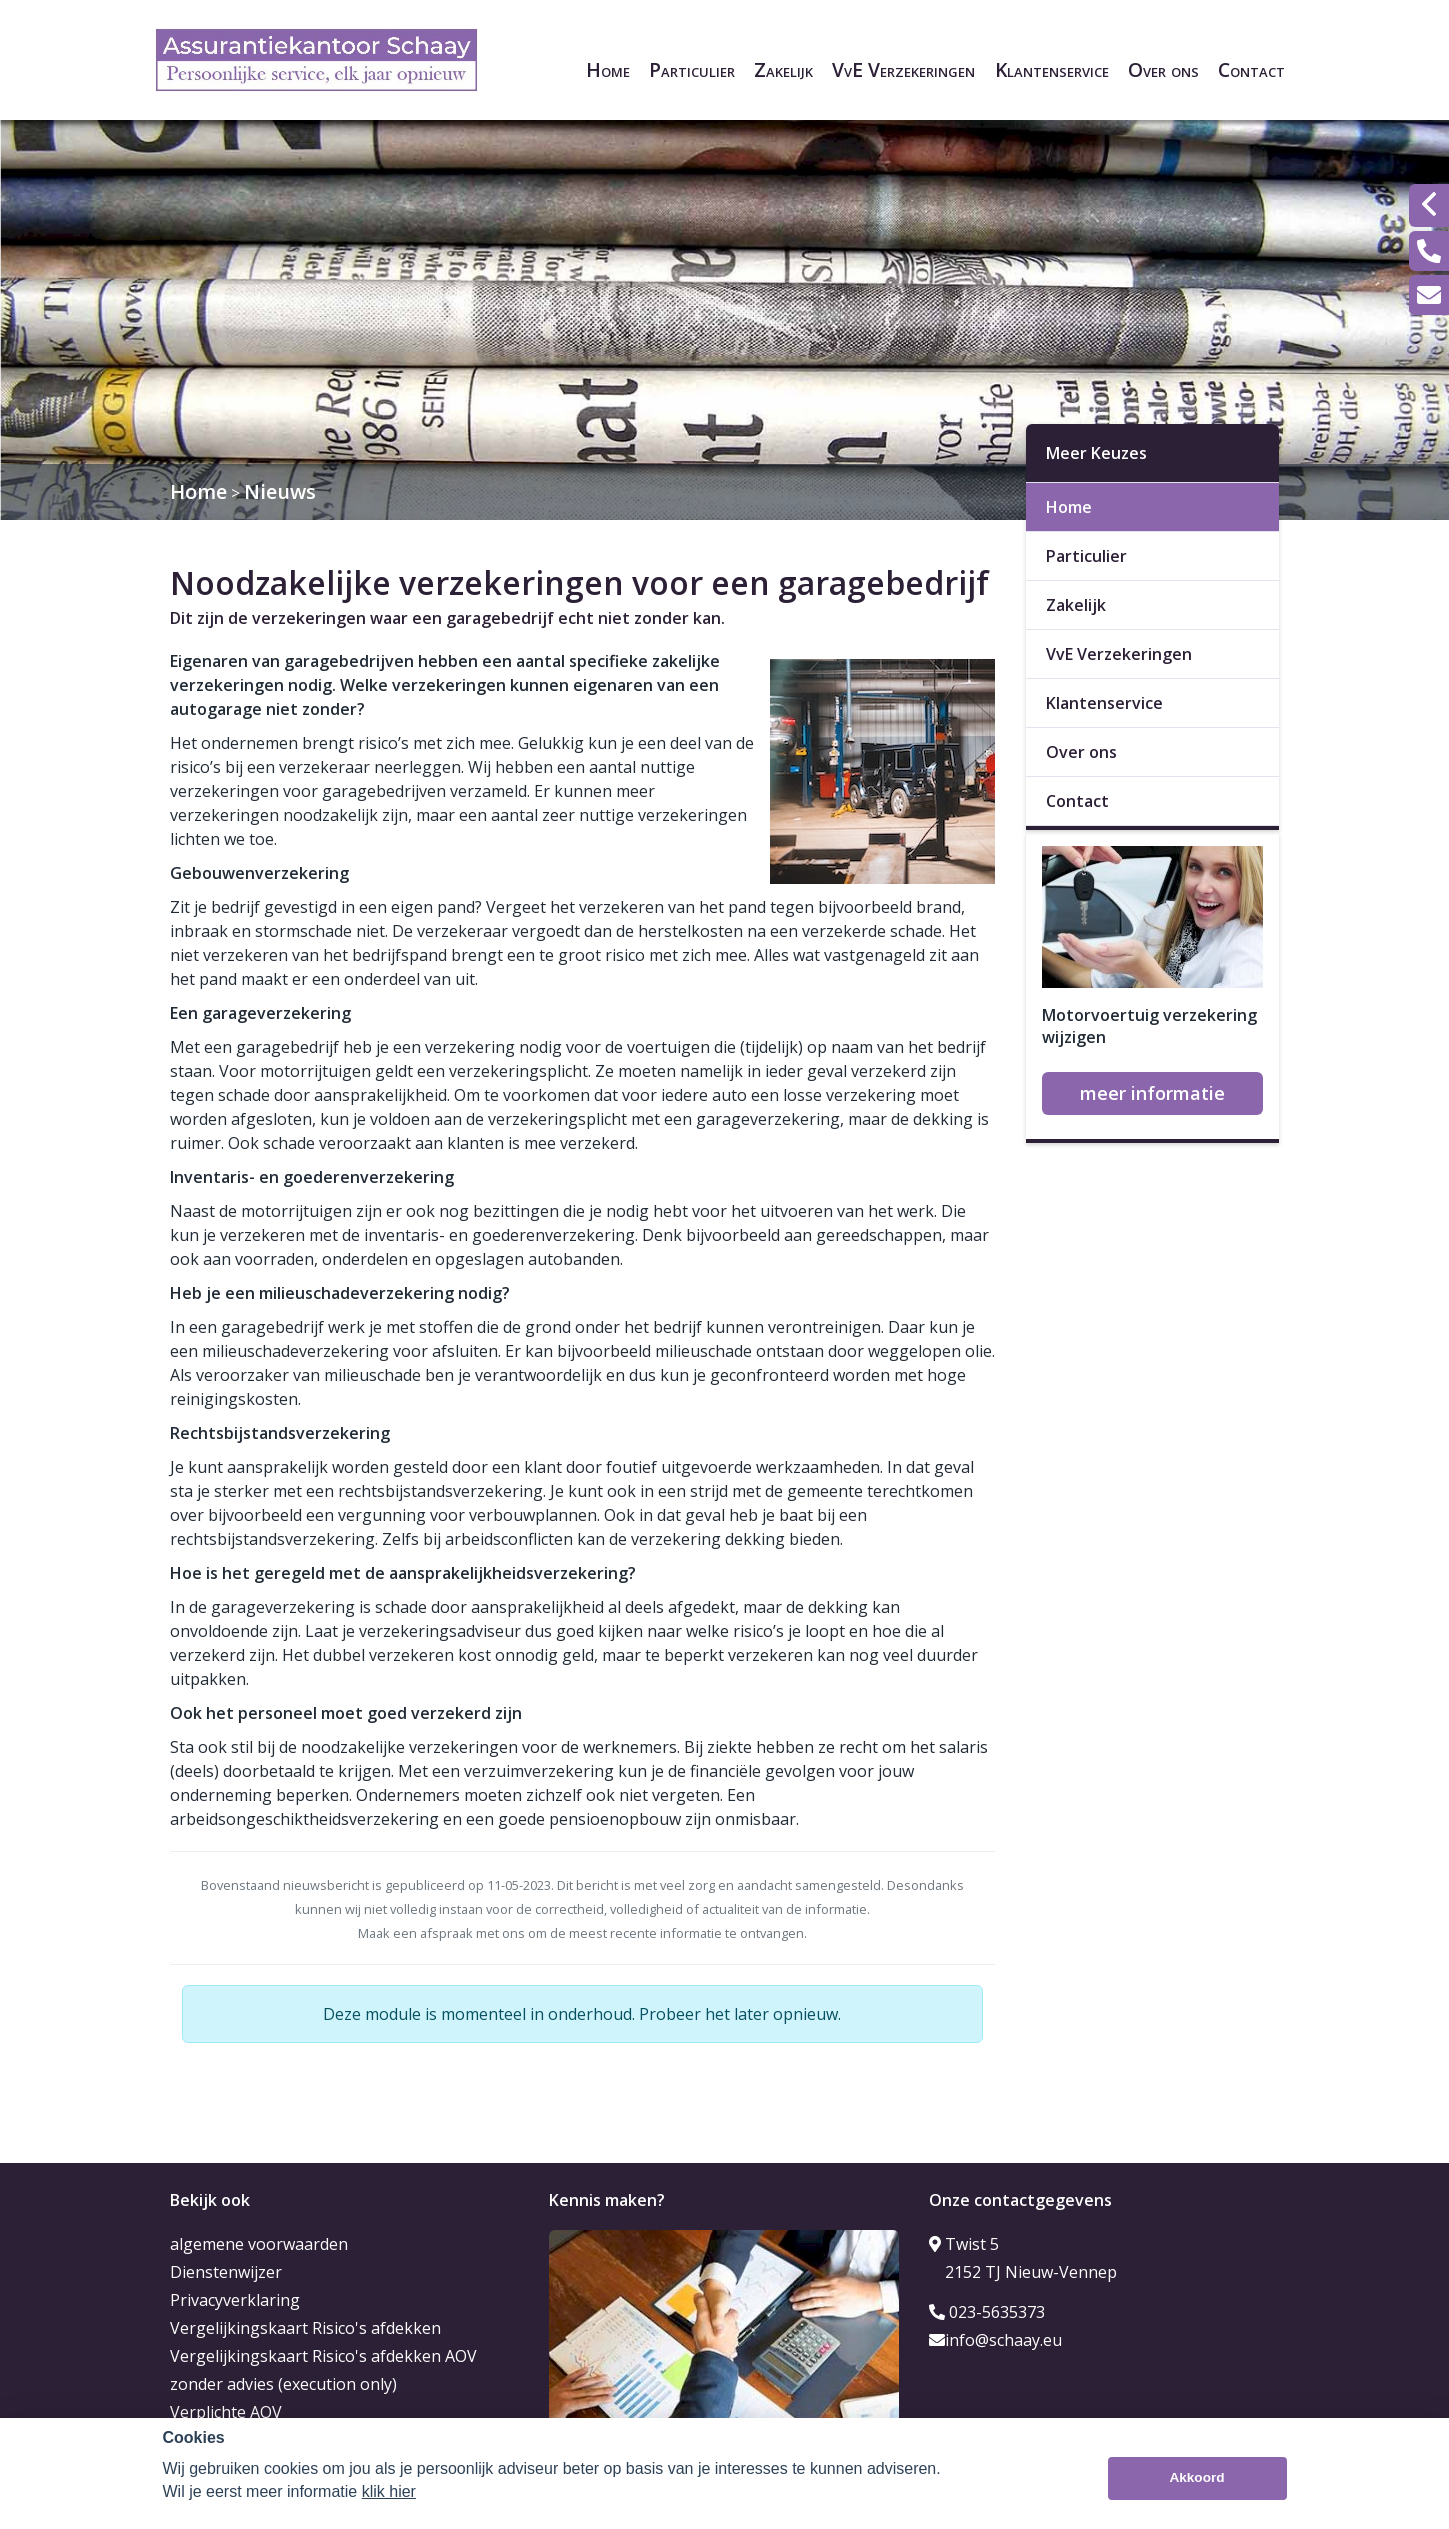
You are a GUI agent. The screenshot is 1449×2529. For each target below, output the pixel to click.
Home (608, 69)
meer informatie (1152, 1093)
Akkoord (1196, 2478)
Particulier (692, 69)
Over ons (1163, 69)
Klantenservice (1052, 69)
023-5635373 (987, 2312)
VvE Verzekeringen (903, 69)
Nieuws (280, 491)
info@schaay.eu (995, 2340)
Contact (1251, 69)
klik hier (389, 2491)
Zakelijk (783, 69)
